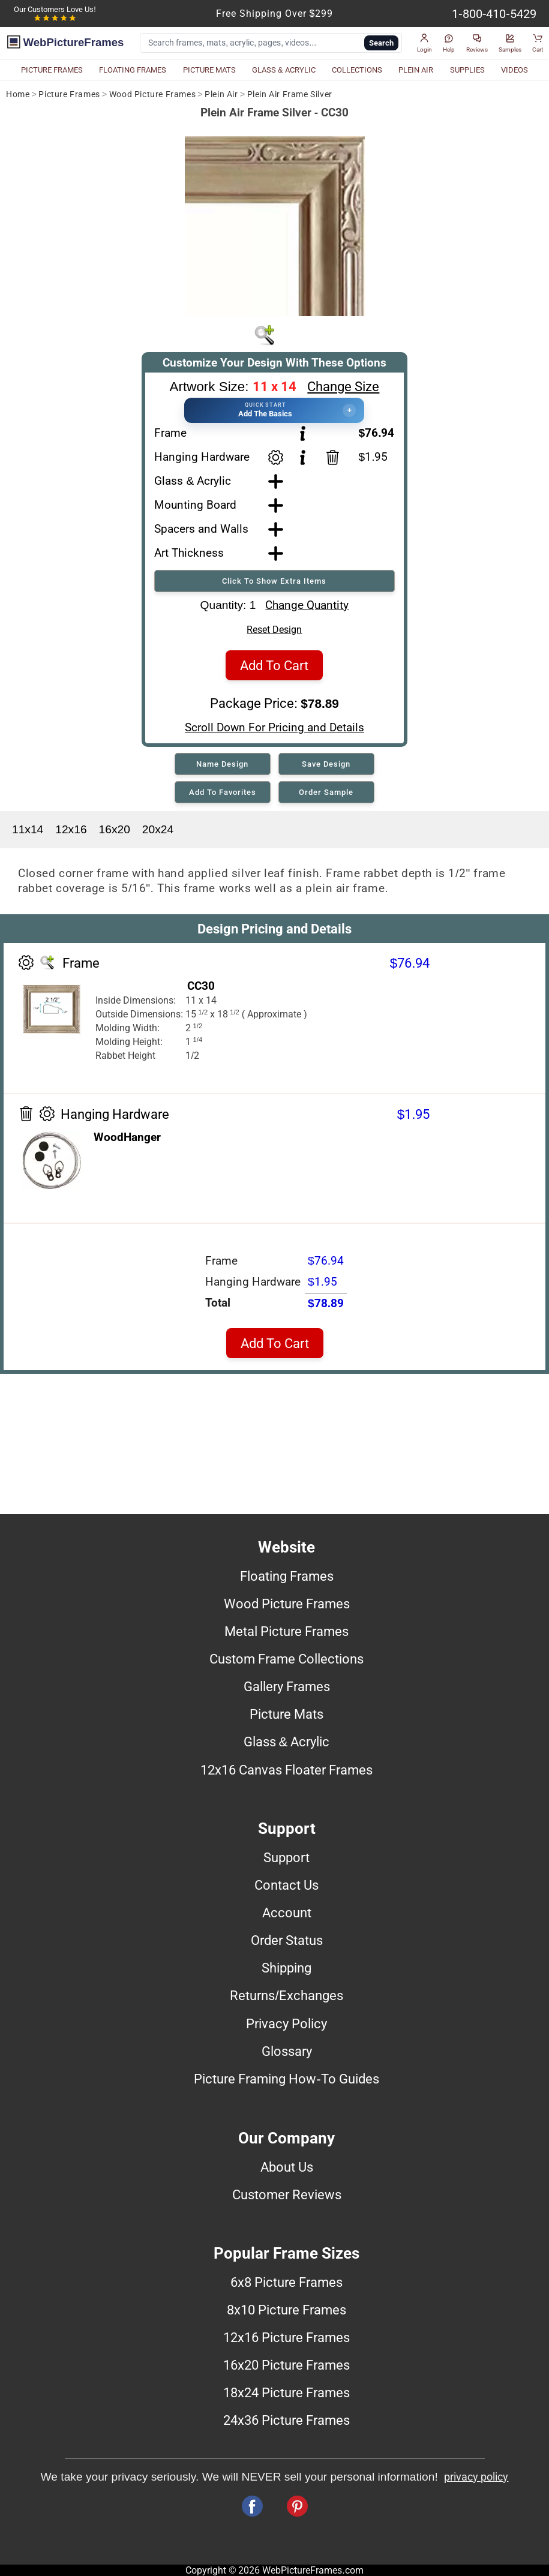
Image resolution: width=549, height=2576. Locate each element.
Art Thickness (189, 553)
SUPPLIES (467, 69)
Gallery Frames (287, 1686)
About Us (286, 2167)
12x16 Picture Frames (286, 2337)
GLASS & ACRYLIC (284, 69)
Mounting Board (195, 505)
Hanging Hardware (202, 457)
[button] (424, 43)
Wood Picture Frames (152, 94)
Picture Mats (286, 1714)
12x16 (70, 829)
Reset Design (274, 629)
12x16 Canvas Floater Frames (286, 1770)
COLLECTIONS (357, 69)
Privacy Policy (286, 2023)
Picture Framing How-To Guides (286, 2078)
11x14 (27, 829)
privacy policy (476, 2477)
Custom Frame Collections (286, 1659)
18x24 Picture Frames (286, 2392)
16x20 (114, 829)
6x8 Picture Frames (286, 2282)
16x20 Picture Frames (286, 2365)
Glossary (287, 2051)
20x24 (157, 829)
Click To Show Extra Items (274, 581)
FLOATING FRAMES (132, 69)
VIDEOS (514, 69)
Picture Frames (69, 94)
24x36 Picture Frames (286, 2420)
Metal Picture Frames (286, 1631)
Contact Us (286, 1885)
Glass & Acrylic (192, 481)
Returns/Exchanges (286, 1995)
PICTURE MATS (209, 69)
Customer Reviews (286, 2194)
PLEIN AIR (415, 69)
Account (286, 1912)
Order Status (287, 1940)
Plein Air (221, 94)
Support (286, 1857)
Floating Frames (287, 1576)
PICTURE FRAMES (52, 69)
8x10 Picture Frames (286, 2309)
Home (17, 94)
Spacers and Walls (201, 529)
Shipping (286, 1967)
